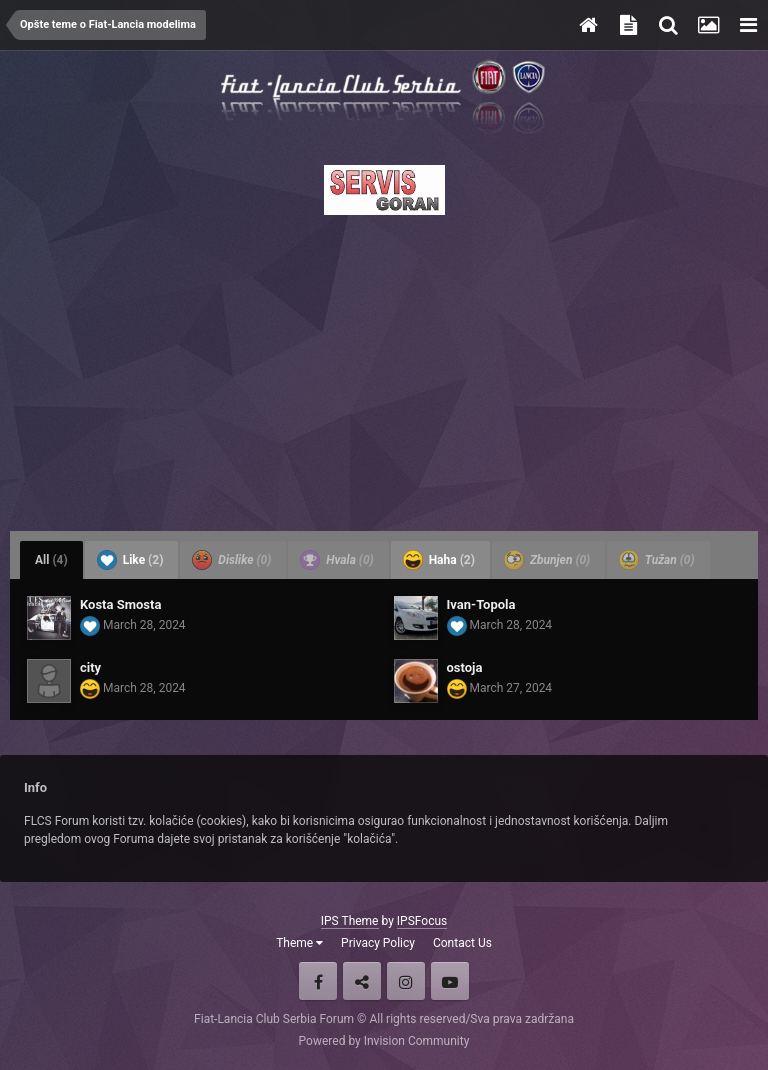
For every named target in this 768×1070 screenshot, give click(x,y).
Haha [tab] (439, 560)
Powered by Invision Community (384, 1041)
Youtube (450, 981)
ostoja (465, 667)
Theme (299, 943)
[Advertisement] (384, 367)
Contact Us (462, 943)
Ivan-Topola (481, 604)
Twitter (362, 981)
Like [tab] (130, 560)
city (90, 667)
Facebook (318, 981)
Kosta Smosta (120, 604)
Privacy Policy (378, 943)
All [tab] (51, 560)
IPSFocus (422, 921)
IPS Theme (350, 921)
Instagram (406, 981)
